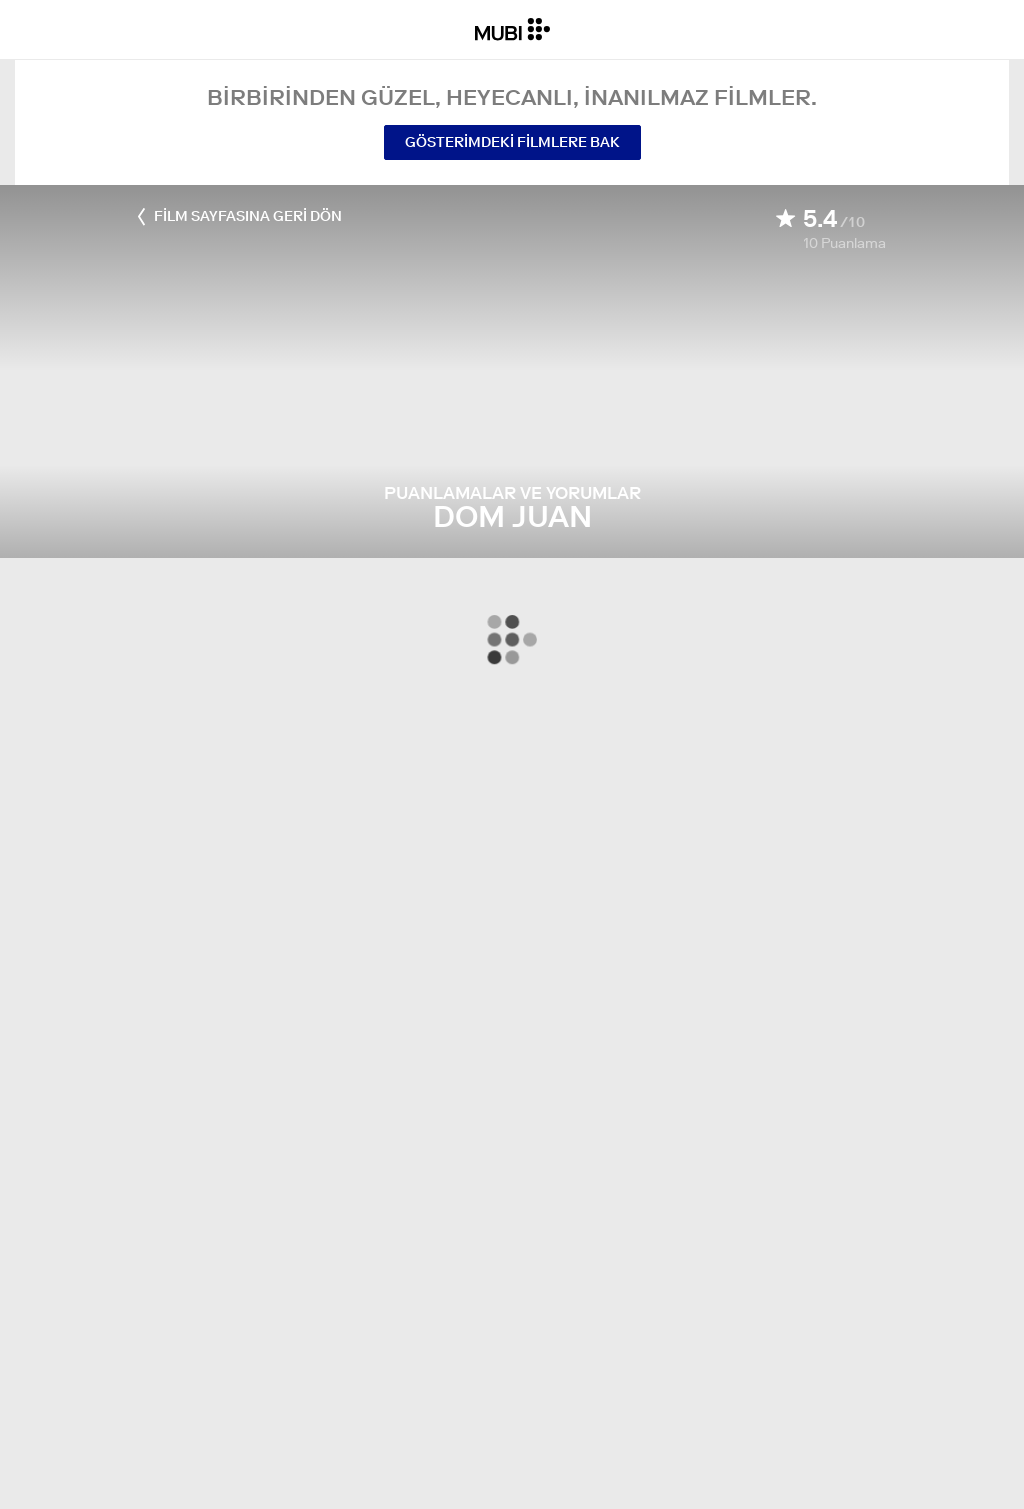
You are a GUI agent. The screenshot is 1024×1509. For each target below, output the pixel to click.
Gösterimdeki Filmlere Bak (512, 142)
